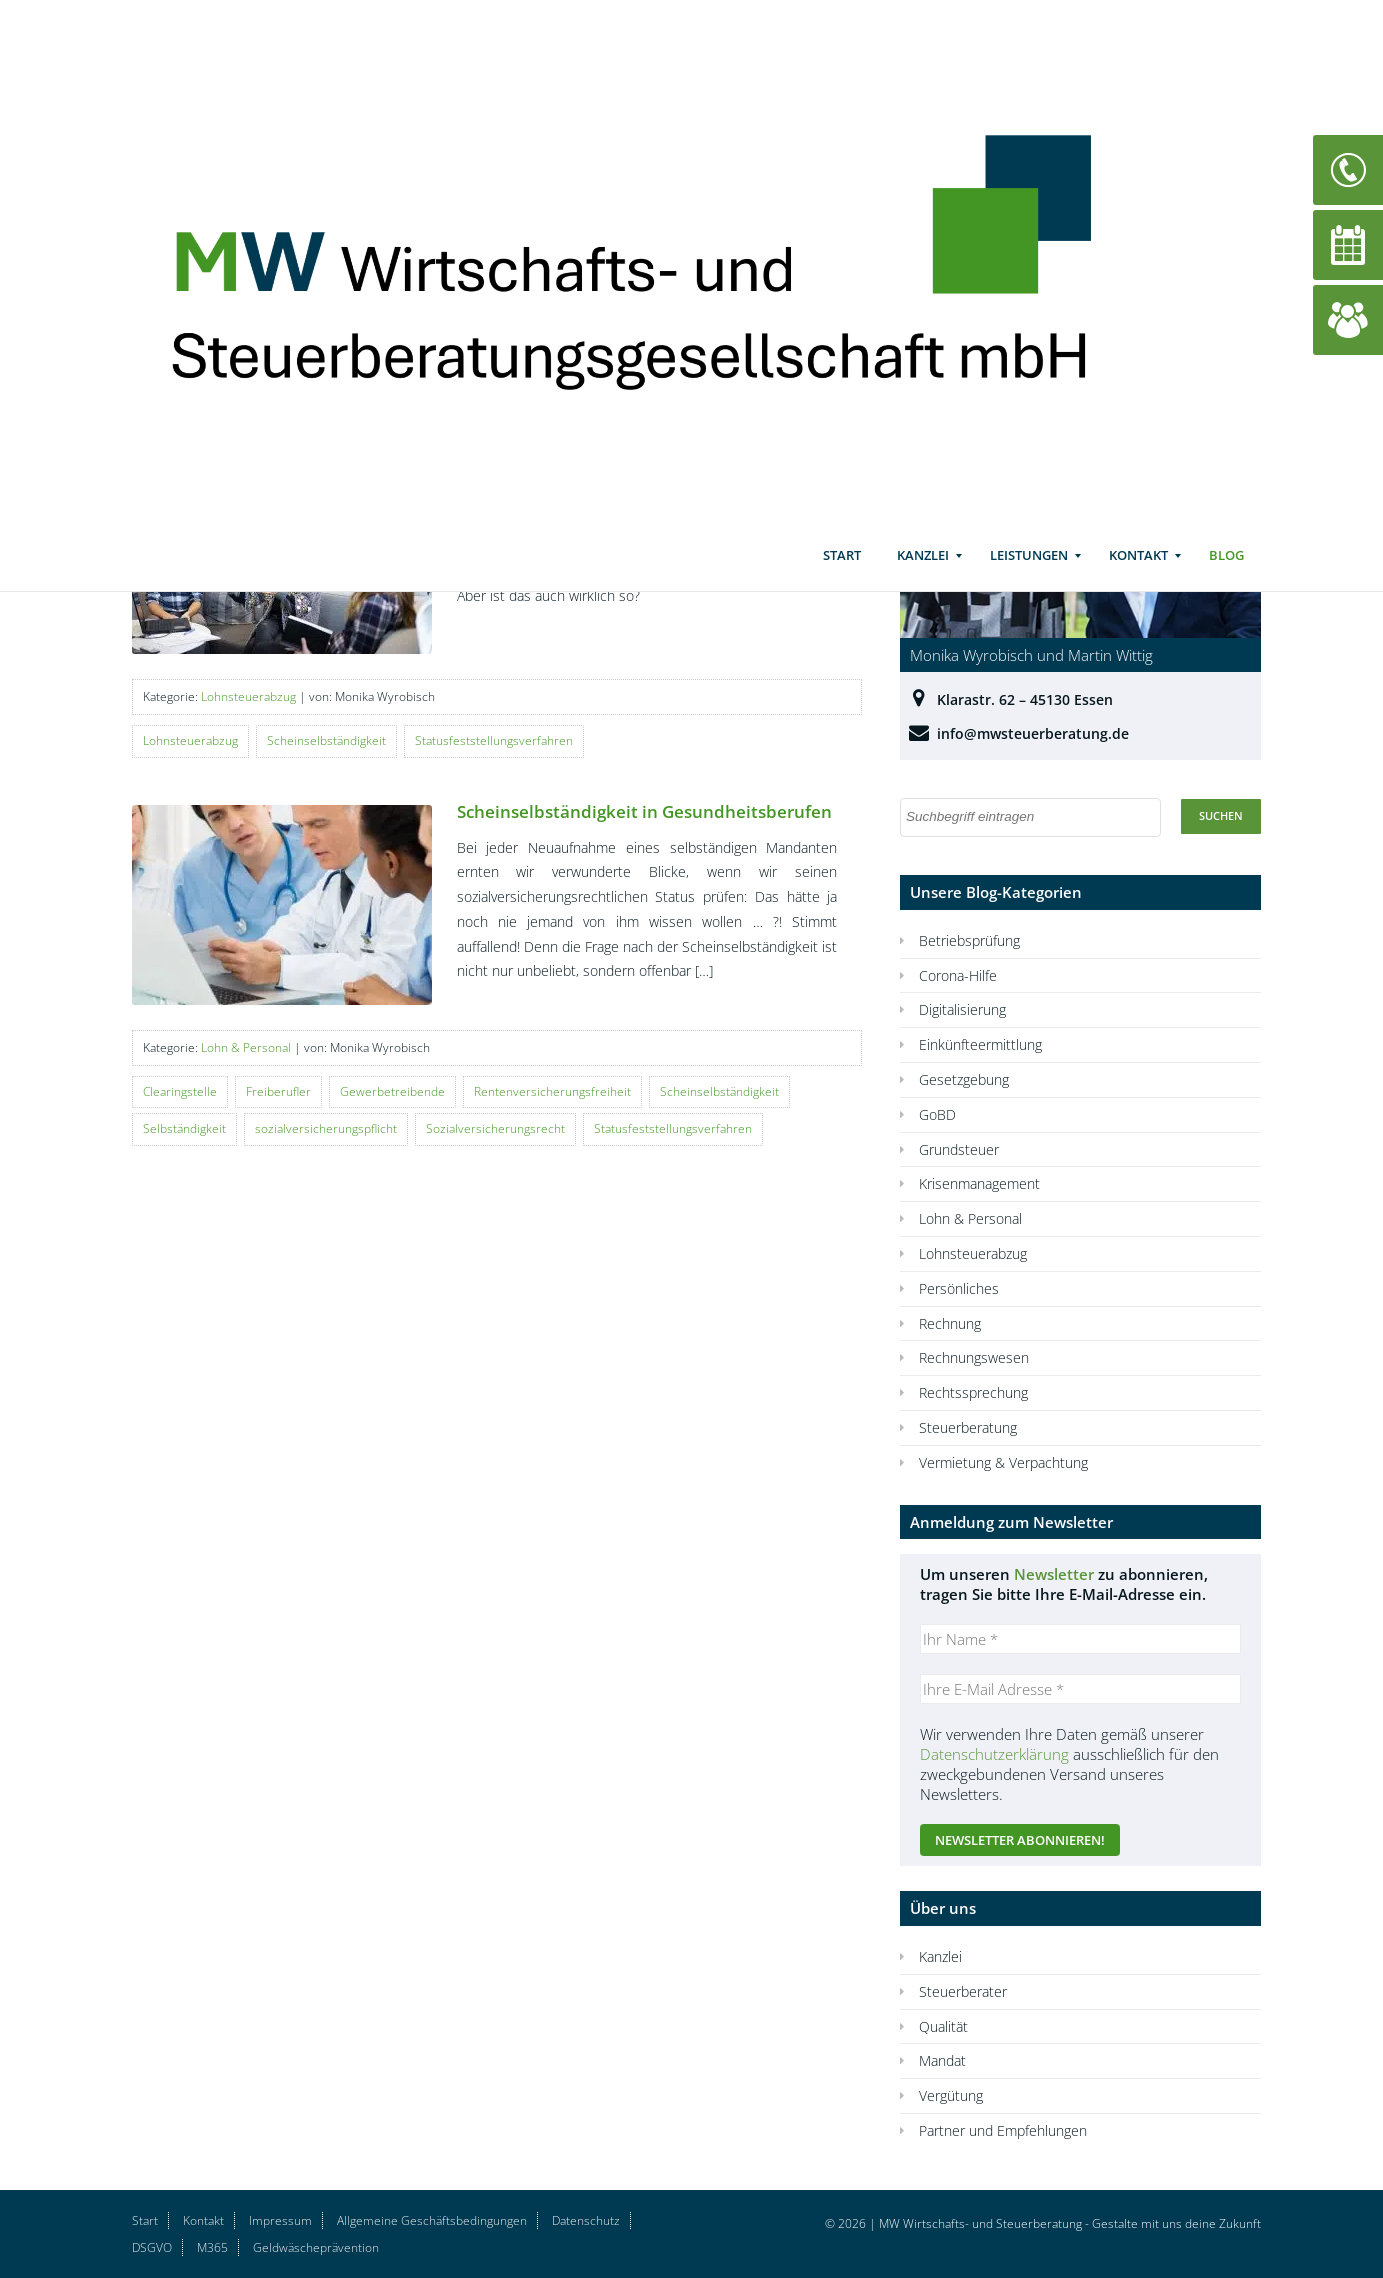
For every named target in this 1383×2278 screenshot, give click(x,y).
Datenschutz (586, 2220)
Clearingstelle (180, 1091)
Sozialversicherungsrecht (495, 1128)
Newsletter (1054, 1574)
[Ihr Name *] (1081, 1639)
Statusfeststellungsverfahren (494, 740)
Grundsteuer (959, 1149)
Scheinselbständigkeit (326, 740)
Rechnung (950, 1323)
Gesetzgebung (964, 1079)
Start (842, 575)
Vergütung (951, 2095)
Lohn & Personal (246, 1047)
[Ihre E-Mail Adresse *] (1081, 1689)
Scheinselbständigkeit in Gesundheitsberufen (644, 811)
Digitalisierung (962, 1009)
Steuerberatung (968, 1427)
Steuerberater (963, 1991)
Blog (1226, 575)
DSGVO (152, 2247)
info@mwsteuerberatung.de (1033, 733)
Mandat (942, 2060)
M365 (212, 2247)
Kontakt (1138, 575)
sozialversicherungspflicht (326, 1128)
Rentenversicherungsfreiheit (552, 1091)
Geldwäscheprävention (316, 2247)
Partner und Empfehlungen (1003, 2130)
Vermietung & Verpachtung (1003, 1462)
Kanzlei (923, 575)
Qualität (943, 2026)
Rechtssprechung (973, 1392)
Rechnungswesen (974, 1357)
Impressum (280, 2220)
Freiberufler (278, 1091)
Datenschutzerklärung (994, 1754)
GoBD (937, 1114)
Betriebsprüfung (969, 940)
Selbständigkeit (184, 1128)
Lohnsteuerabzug (248, 696)
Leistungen (1029, 575)
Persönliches (959, 1288)
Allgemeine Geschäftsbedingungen (432, 2220)
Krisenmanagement (979, 1183)
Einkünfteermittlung (980, 1044)
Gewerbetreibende (392, 1091)
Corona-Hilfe (958, 975)
